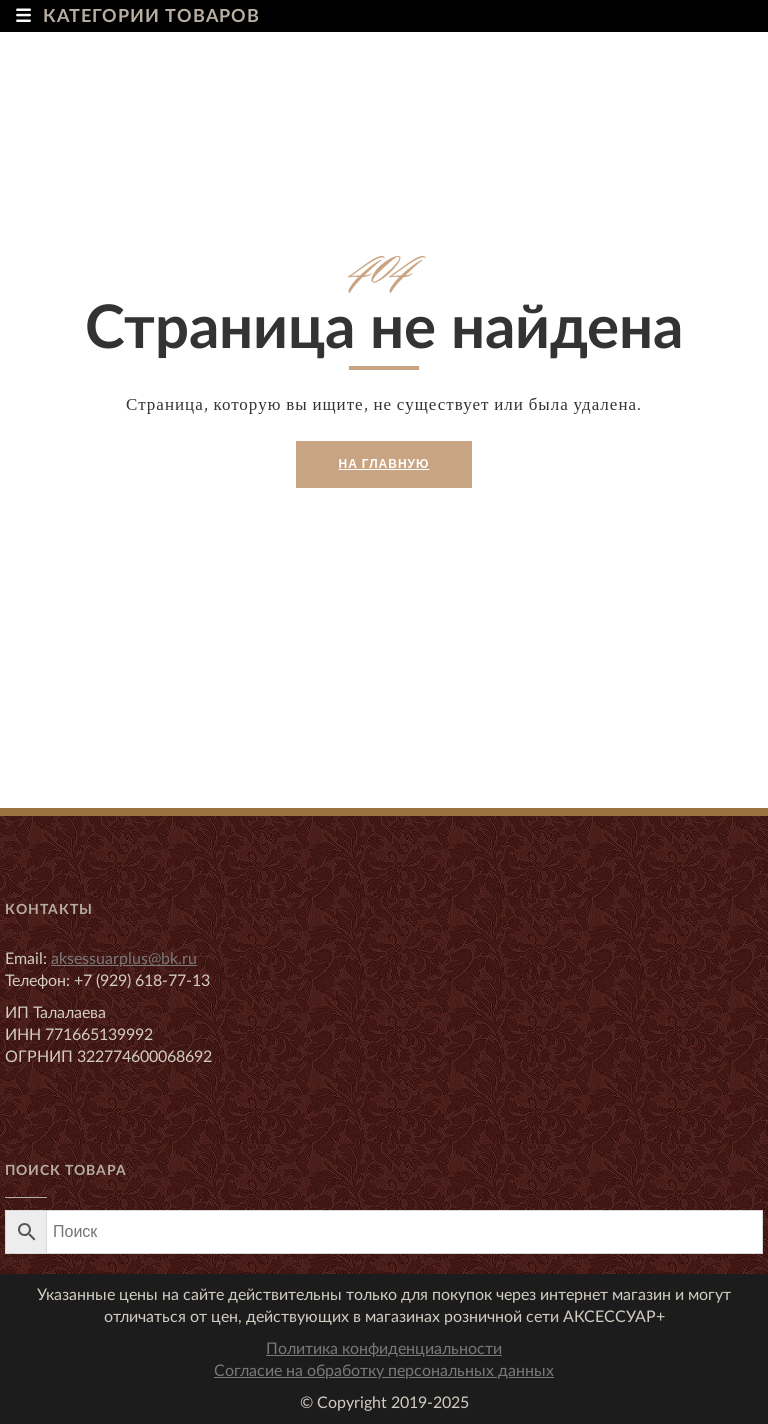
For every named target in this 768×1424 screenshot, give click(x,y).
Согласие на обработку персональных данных (384, 1371)
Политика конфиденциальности (384, 1349)
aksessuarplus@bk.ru (124, 959)
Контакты (49, 910)
